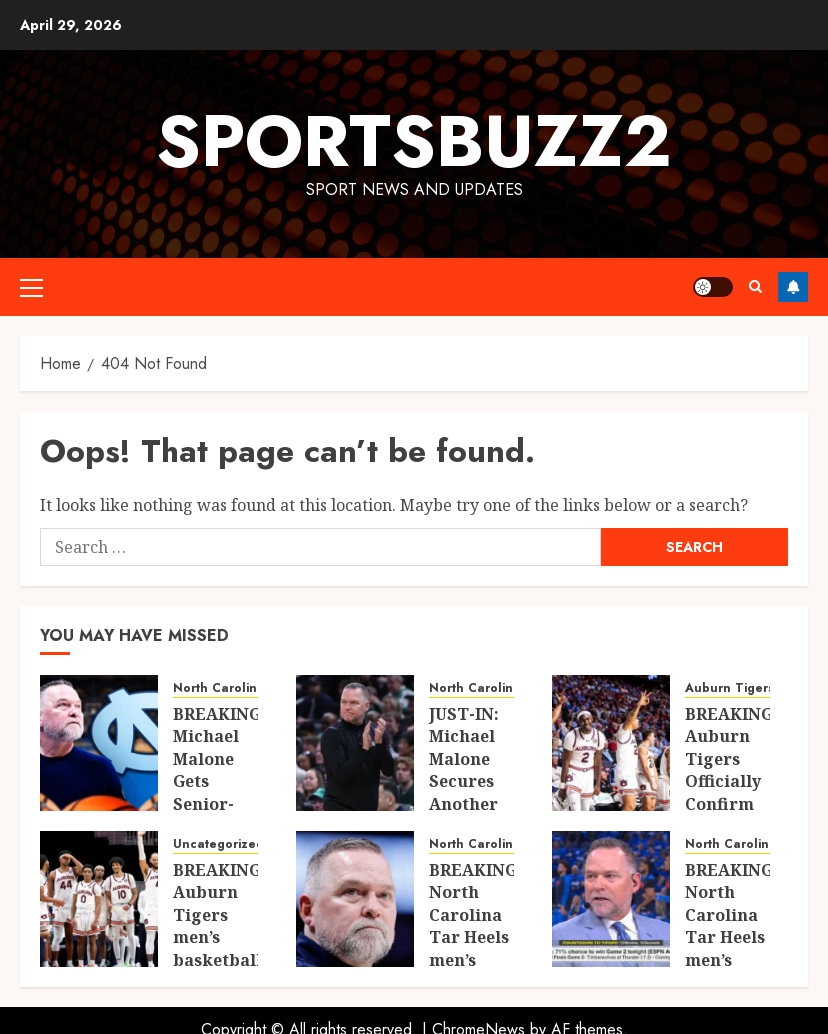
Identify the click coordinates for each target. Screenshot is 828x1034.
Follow (793, 287)
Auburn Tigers (729, 688)
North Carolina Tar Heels (251, 688)
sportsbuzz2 (414, 141)
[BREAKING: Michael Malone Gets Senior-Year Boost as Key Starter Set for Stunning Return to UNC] (99, 743)
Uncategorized (218, 844)
